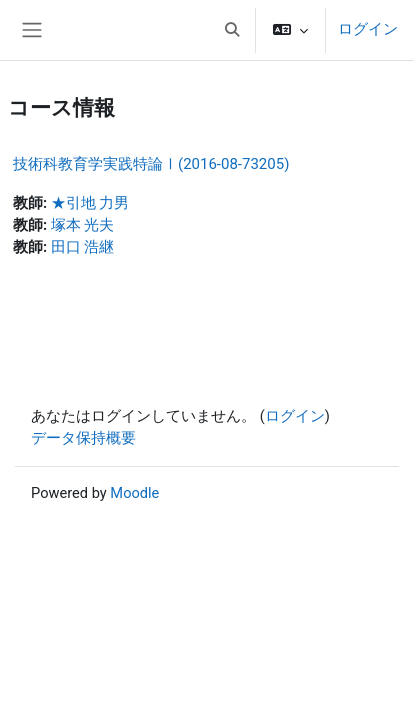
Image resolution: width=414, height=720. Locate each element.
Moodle (134, 493)
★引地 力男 (90, 203)
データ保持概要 (83, 438)
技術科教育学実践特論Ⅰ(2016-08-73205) (151, 164)
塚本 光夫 (83, 225)
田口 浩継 (83, 247)
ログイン (368, 29)
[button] (232, 30)
